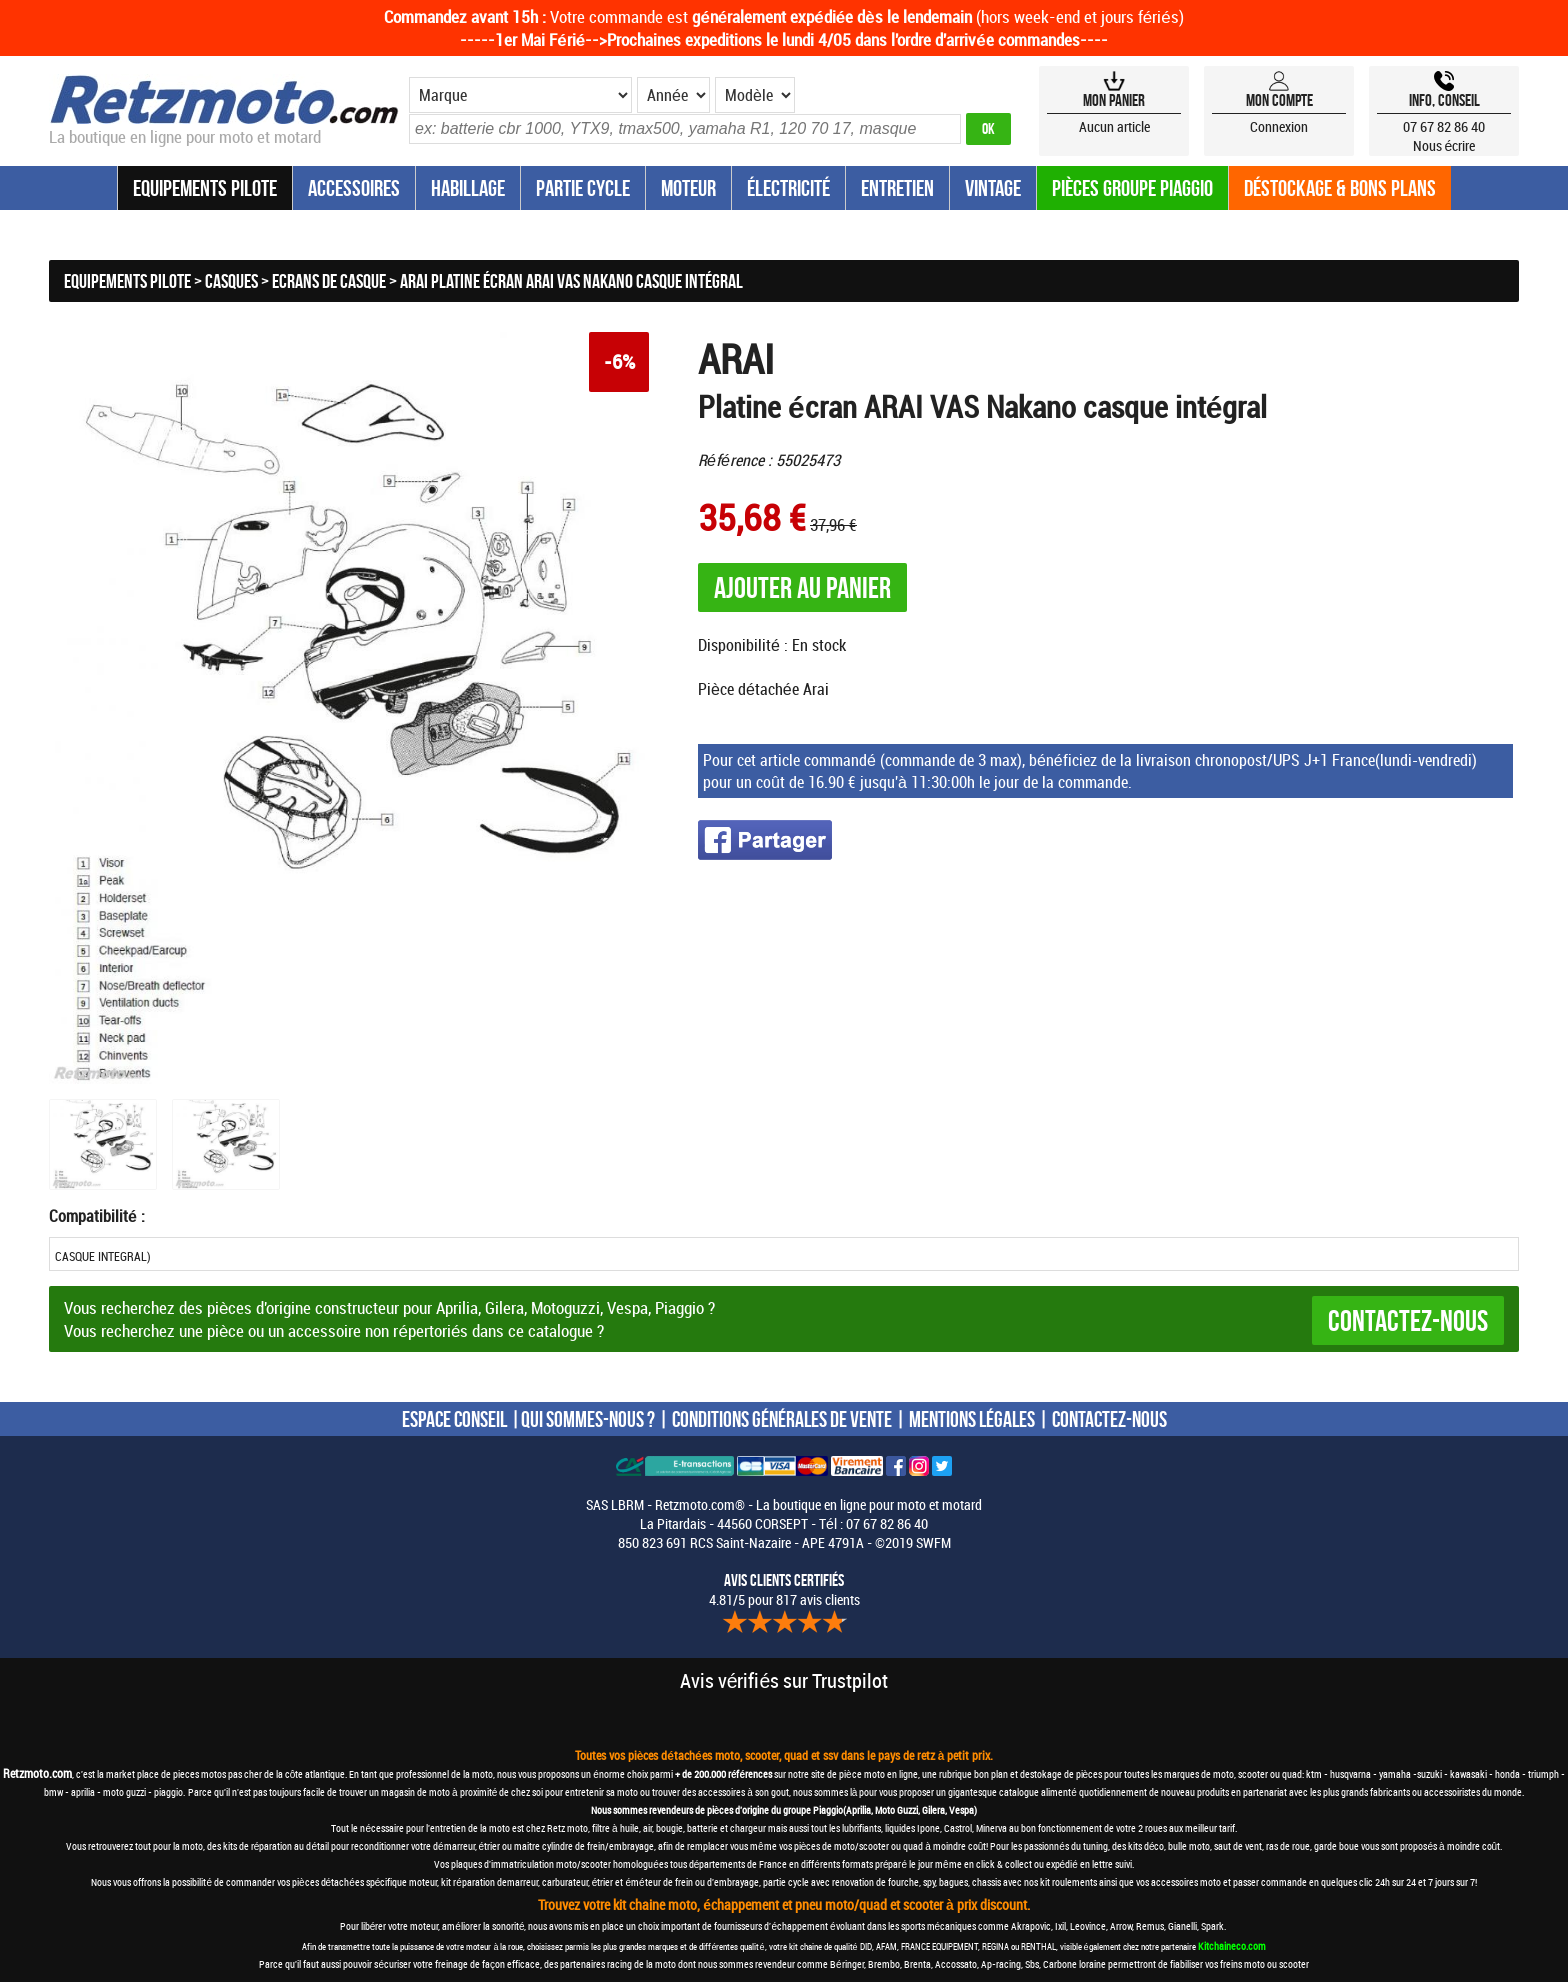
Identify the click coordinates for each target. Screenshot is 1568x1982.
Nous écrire (1444, 145)
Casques (231, 281)
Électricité (788, 188)
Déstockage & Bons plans (1340, 188)
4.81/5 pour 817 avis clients (784, 1590)
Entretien (897, 188)
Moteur (688, 188)
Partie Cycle (583, 188)
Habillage (468, 188)
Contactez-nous (1408, 1320)
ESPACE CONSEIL (454, 1419)
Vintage (993, 188)
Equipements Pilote (205, 188)
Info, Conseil (1444, 100)
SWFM (933, 1542)
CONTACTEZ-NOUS (1109, 1419)
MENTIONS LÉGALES (972, 1419)
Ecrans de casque (329, 281)
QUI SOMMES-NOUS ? (588, 1419)
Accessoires (354, 188)
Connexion (1279, 126)
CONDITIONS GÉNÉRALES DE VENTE (782, 1419)
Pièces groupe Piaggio (1132, 188)
